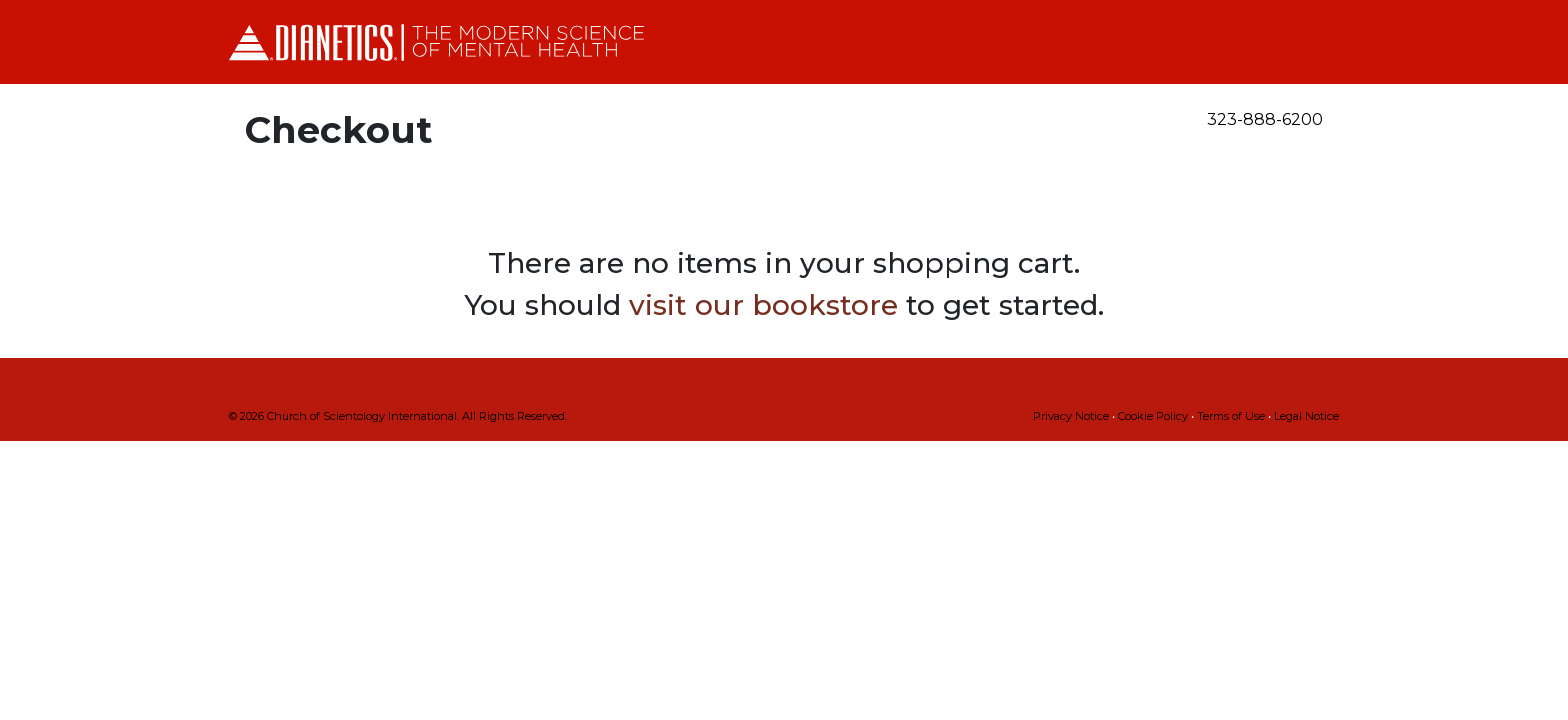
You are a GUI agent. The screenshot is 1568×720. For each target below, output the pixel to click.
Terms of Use (1231, 416)
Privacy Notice (1071, 416)
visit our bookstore (763, 305)
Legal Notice (1306, 416)
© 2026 (398, 416)
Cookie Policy (1153, 416)
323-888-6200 (1265, 119)
